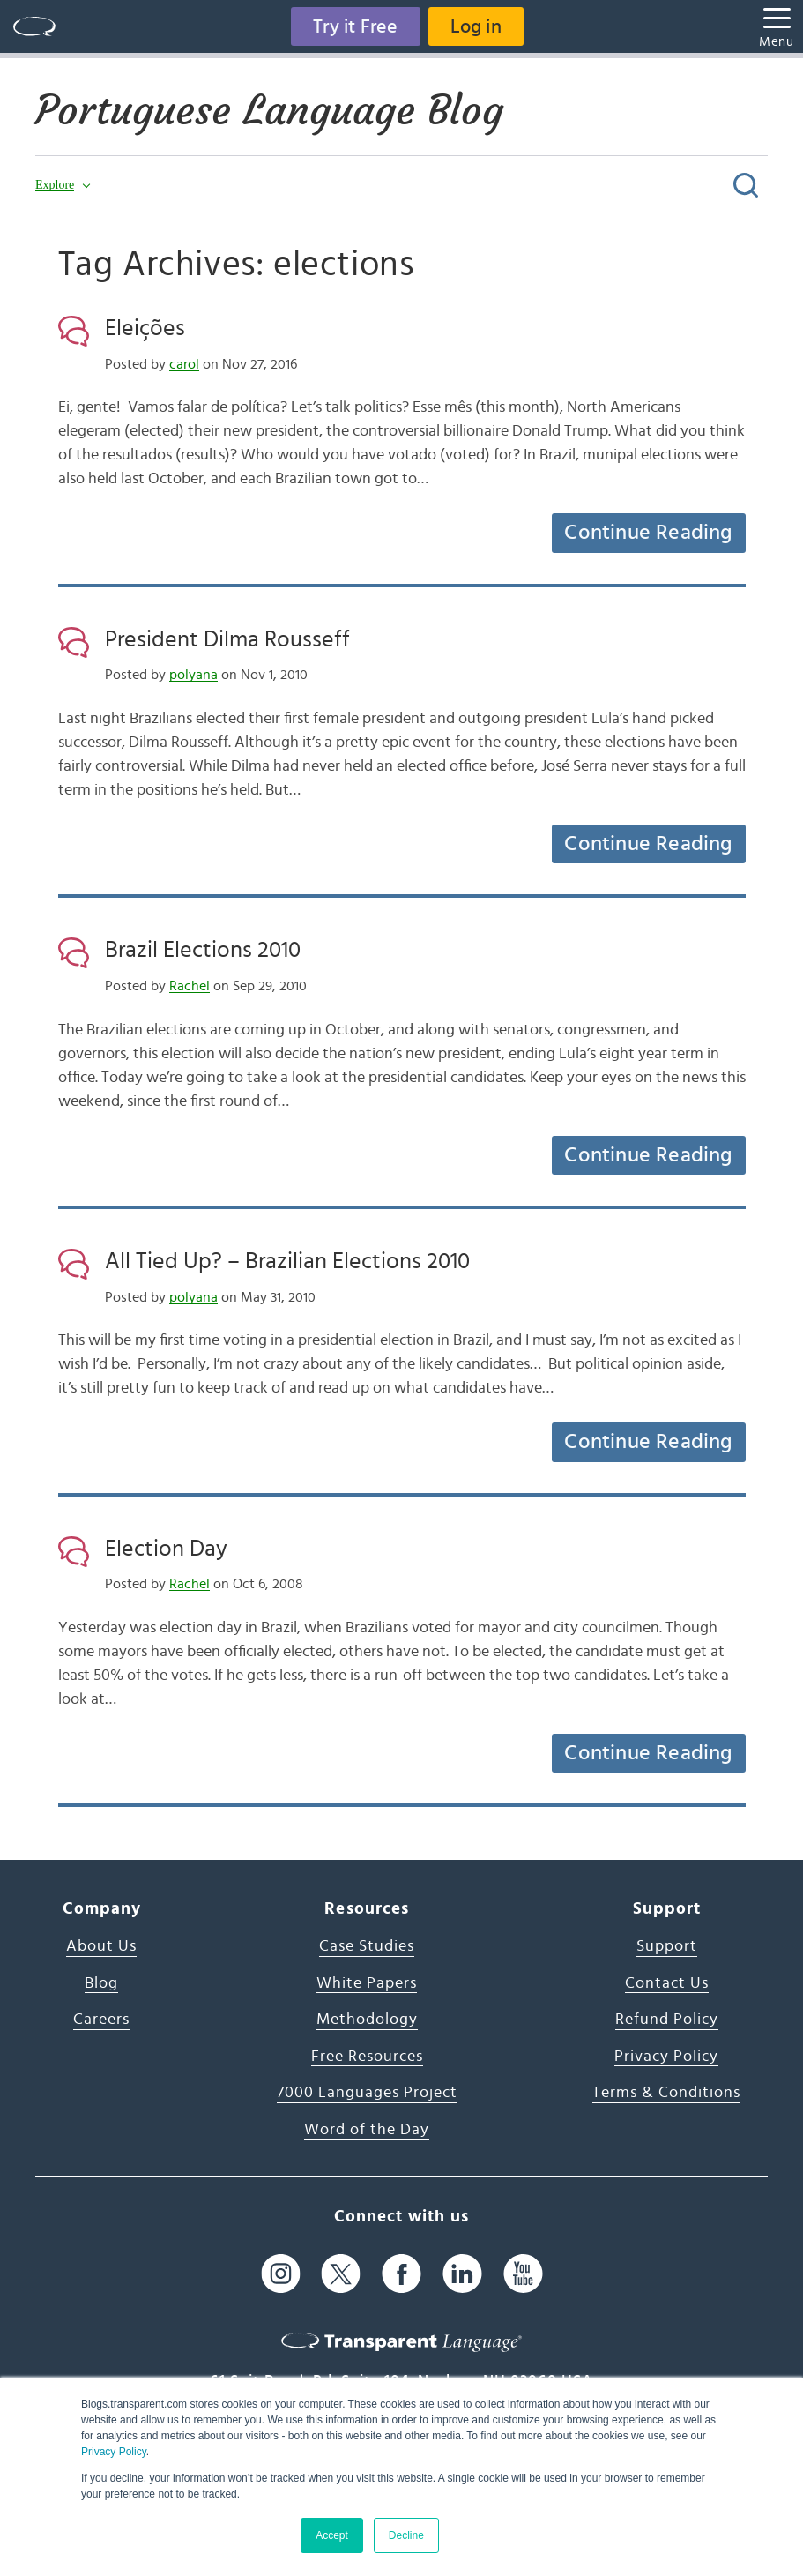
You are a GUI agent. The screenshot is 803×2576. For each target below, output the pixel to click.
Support (666, 1946)
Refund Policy (666, 2019)
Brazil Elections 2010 (203, 949)
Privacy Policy (113, 2451)
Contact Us (667, 1983)
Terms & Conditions (666, 2093)
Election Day (166, 1548)
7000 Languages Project (367, 2093)
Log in (476, 26)
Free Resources (367, 2057)
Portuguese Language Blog (269, 110)
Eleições (145, 328)
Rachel (189, 986)
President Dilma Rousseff (227, 639)
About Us (101, 1946)
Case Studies (366, 1946)
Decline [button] (406, 2535)
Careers (101, 2019)
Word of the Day (366, 2130)
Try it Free (355, 26)
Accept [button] (332, 2535)
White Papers (366, 1983)
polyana (193, 675)
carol (184, 364)
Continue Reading (648, 532)
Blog (101, 1983)
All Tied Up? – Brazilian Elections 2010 (287, 1261)
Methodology (367, 2019)
